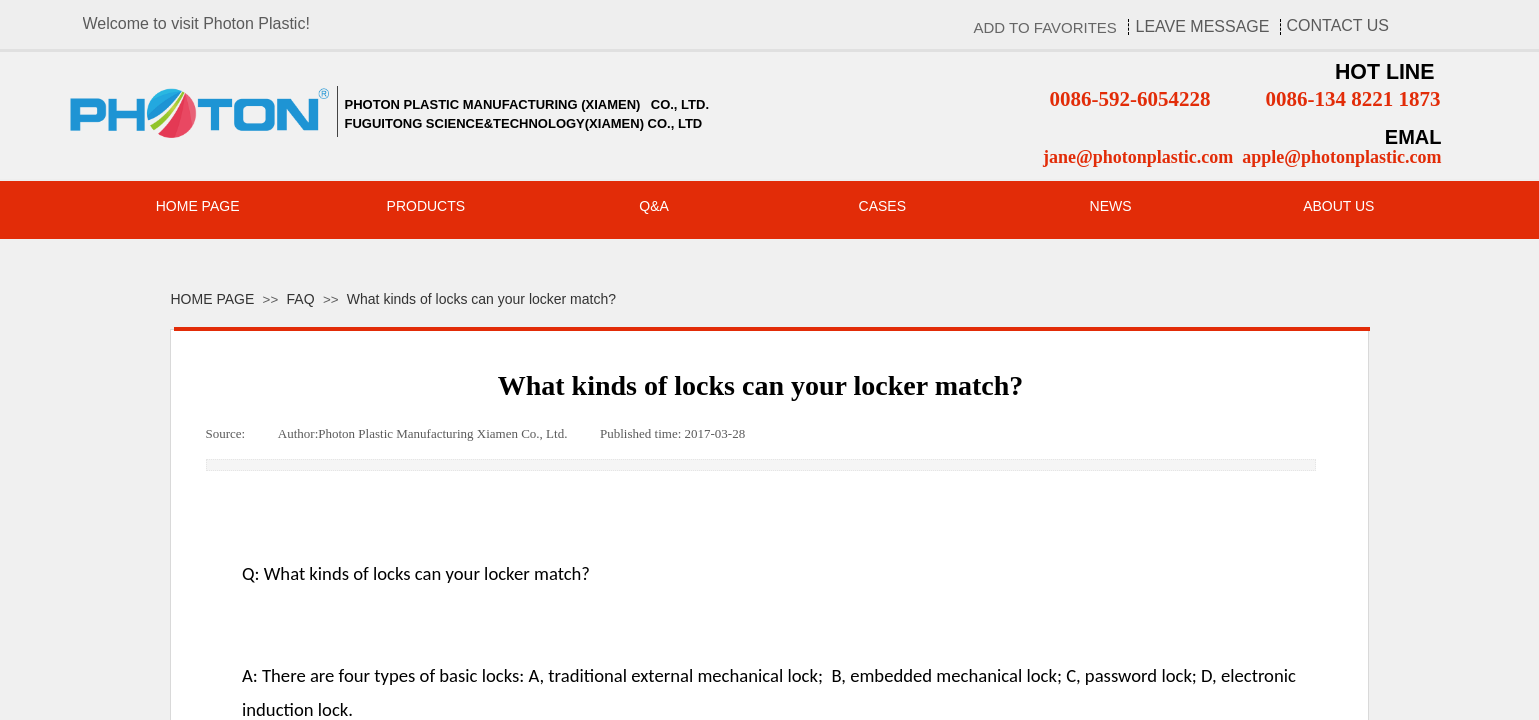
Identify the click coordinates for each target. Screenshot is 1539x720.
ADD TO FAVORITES (1045, 27)
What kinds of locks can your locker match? (481, 299)
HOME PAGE (213, 299)
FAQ (301, 299)
